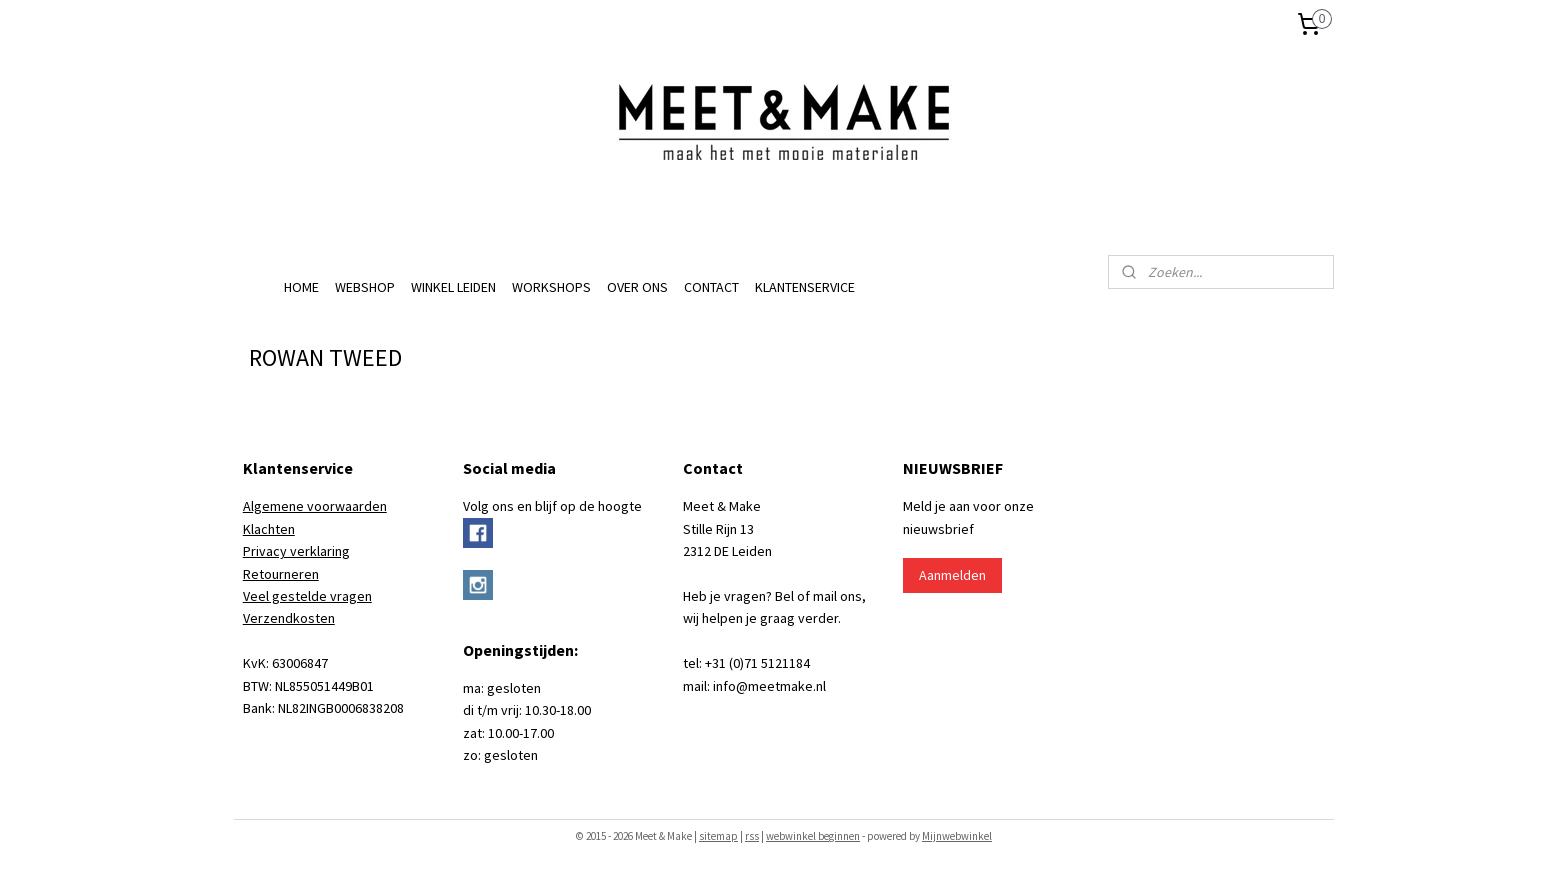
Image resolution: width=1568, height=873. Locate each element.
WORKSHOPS (551, 287)
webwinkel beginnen (813, 836)
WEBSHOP (365, 287)
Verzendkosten (289, 618)
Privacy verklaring (296, 551)
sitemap (718, 836)
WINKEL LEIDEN (453, 287)
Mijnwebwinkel (957, 836)
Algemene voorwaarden (315, 506)
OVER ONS (637, 287)
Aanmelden (952, 575)
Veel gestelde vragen (307, 596)
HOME (301, 287)
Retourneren (281, 574)
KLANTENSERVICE (805, 287)
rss (752, 836)
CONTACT (711, 287)
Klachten (269, 529)
